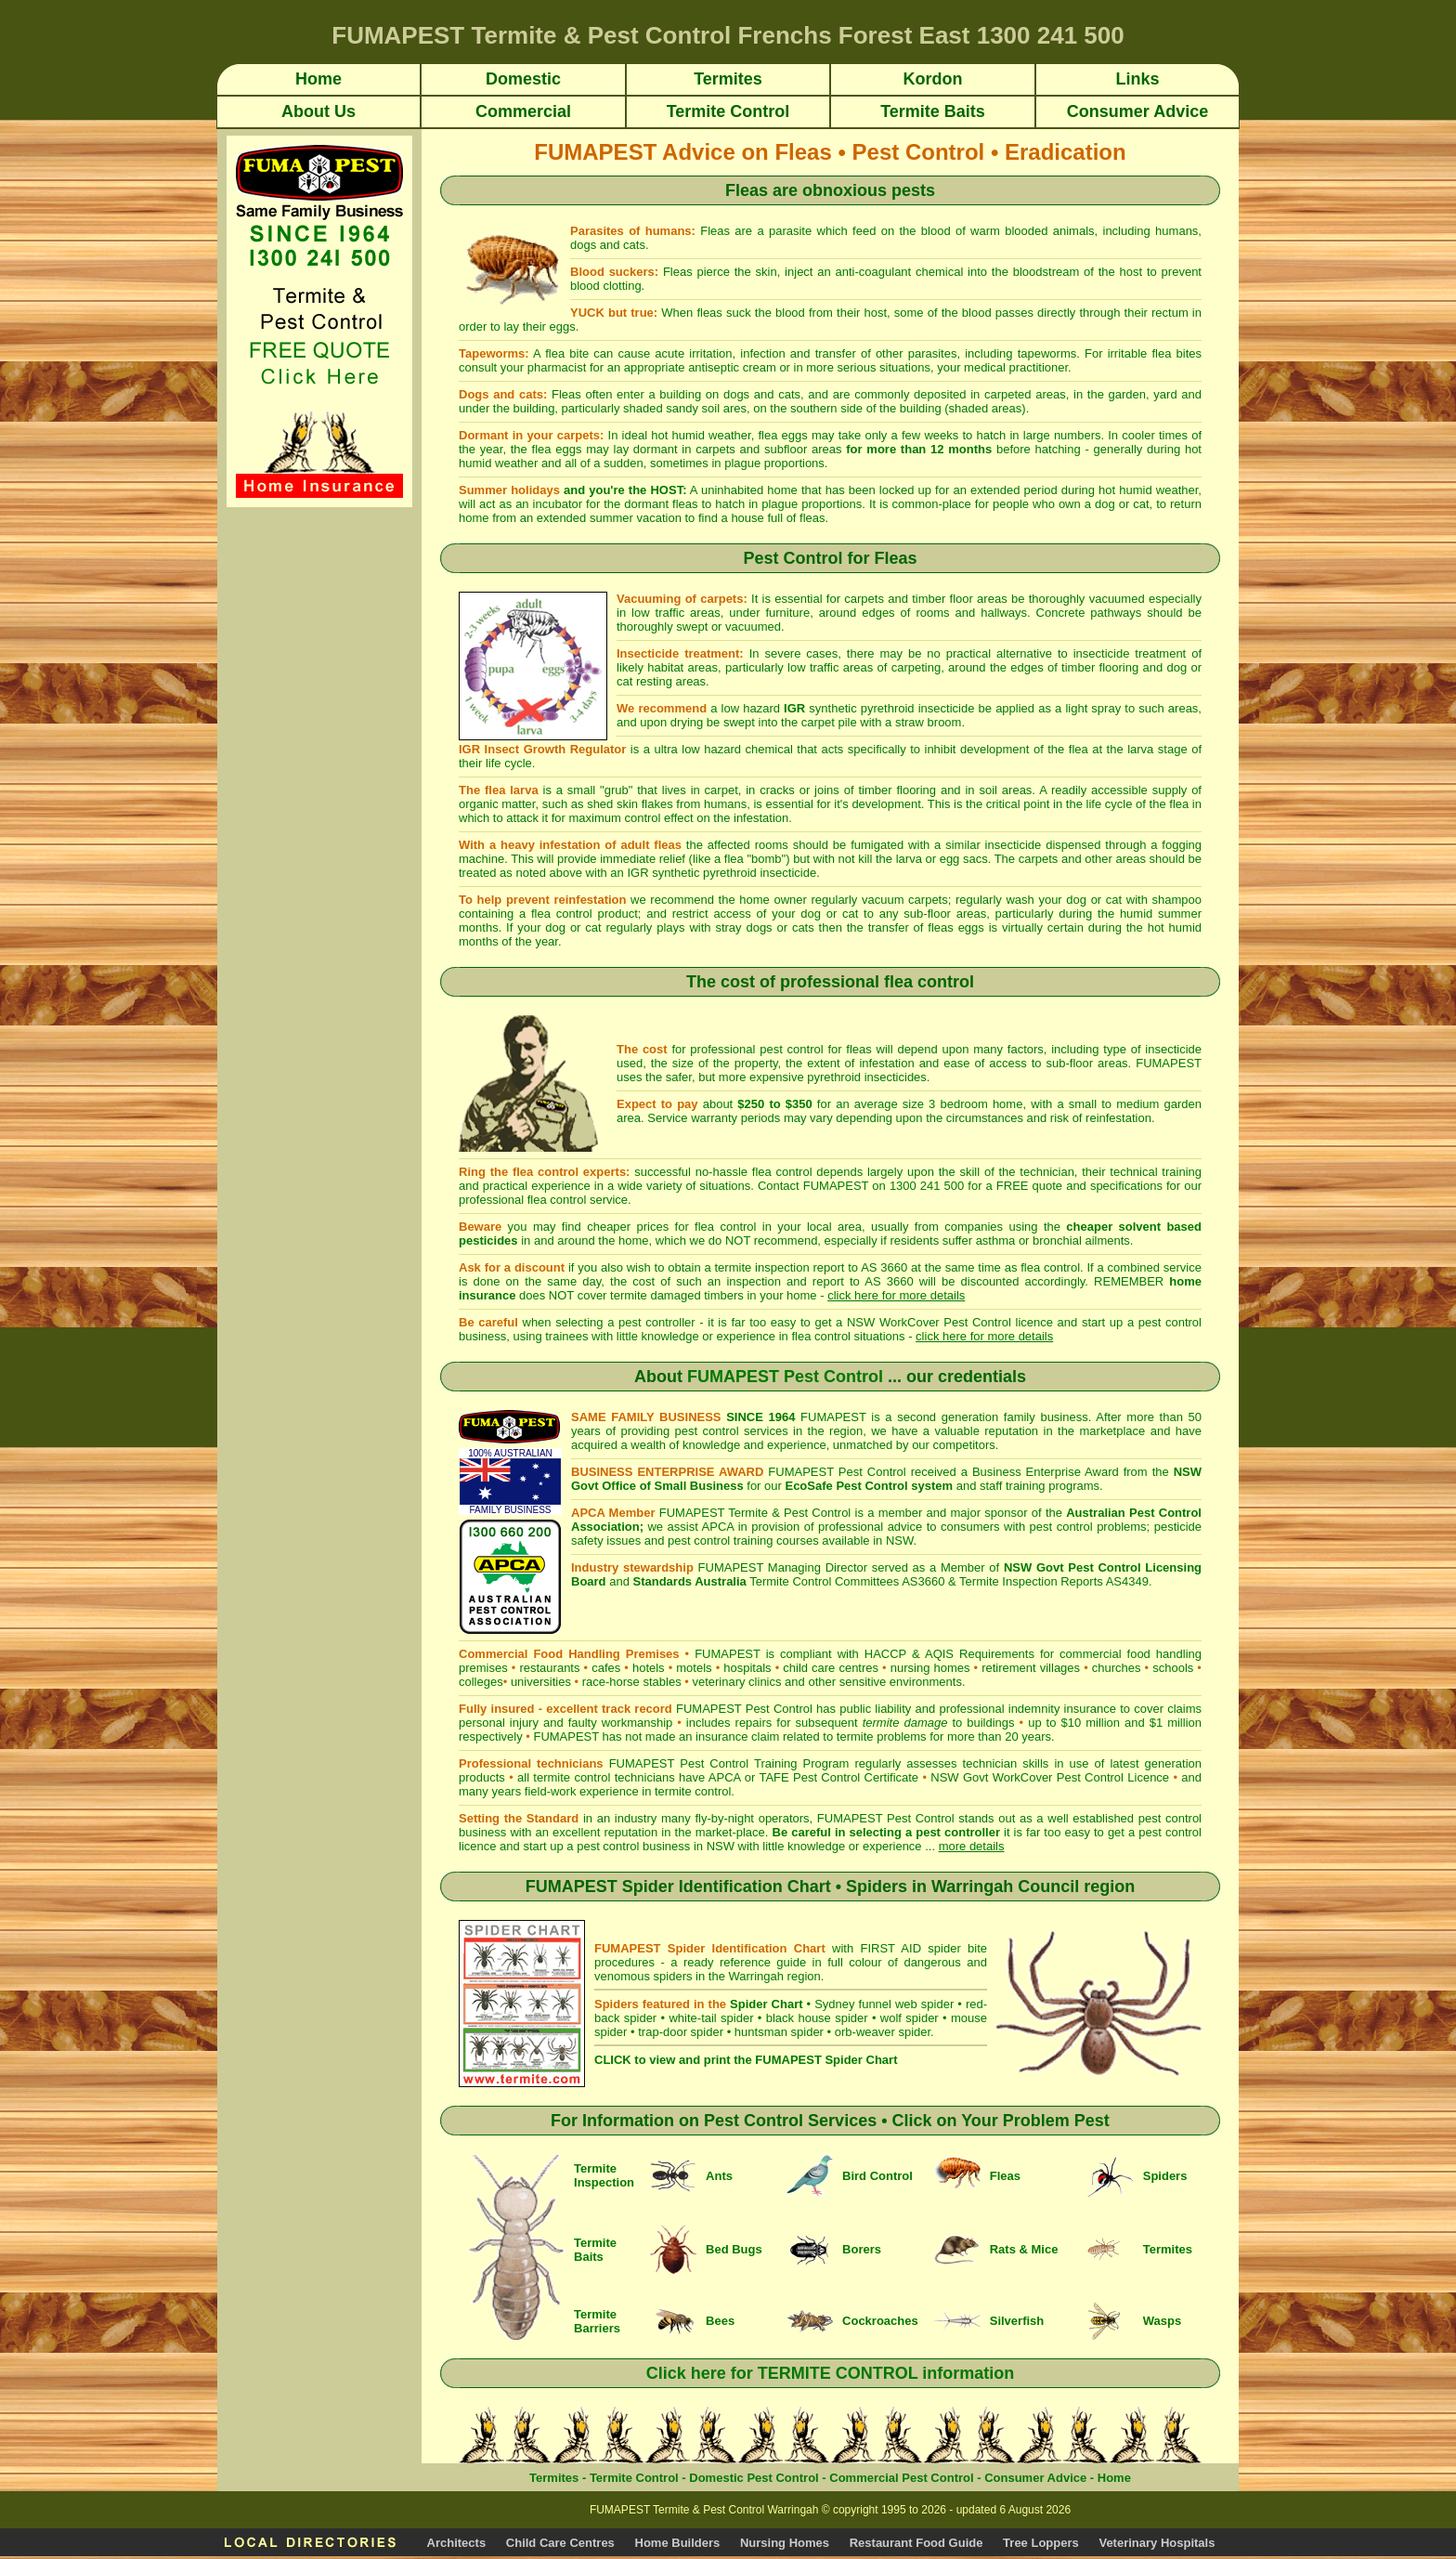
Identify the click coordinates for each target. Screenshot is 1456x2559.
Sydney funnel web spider (884, 2004)
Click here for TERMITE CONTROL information (830, 2373)
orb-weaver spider (882, 2032)
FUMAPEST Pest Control (785, 1376)
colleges (481, 1682)
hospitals (747, 1668)
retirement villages (1031, 1668)
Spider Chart (766, 2004)
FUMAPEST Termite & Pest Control (755, 1513)
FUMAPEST (566, 1736)
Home (1114, 2478)
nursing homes (930, 1668)
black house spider (817, 2018)
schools (1172, 1668)
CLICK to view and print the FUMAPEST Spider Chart (745, 2060)
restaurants (549, 1668)
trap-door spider (680, 2032)
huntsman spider (779, 2032)
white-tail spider (711, 2018)
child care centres (830, 1668)
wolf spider (909, 2018)
